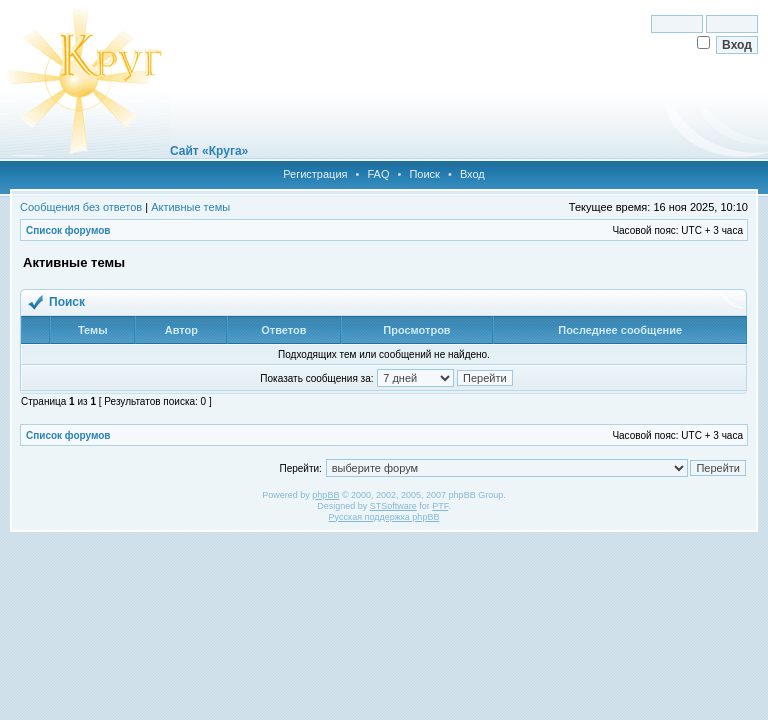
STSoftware (393, 506)
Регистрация (315, 174)
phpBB (325, 495)
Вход (472, 174)
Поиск (424, 174)
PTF (440, 506)
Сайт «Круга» (209, 151)
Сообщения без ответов (81, 207)
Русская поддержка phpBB (384, 517)
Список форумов (68, 230)
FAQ (378, 174)
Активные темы (190, 207)
